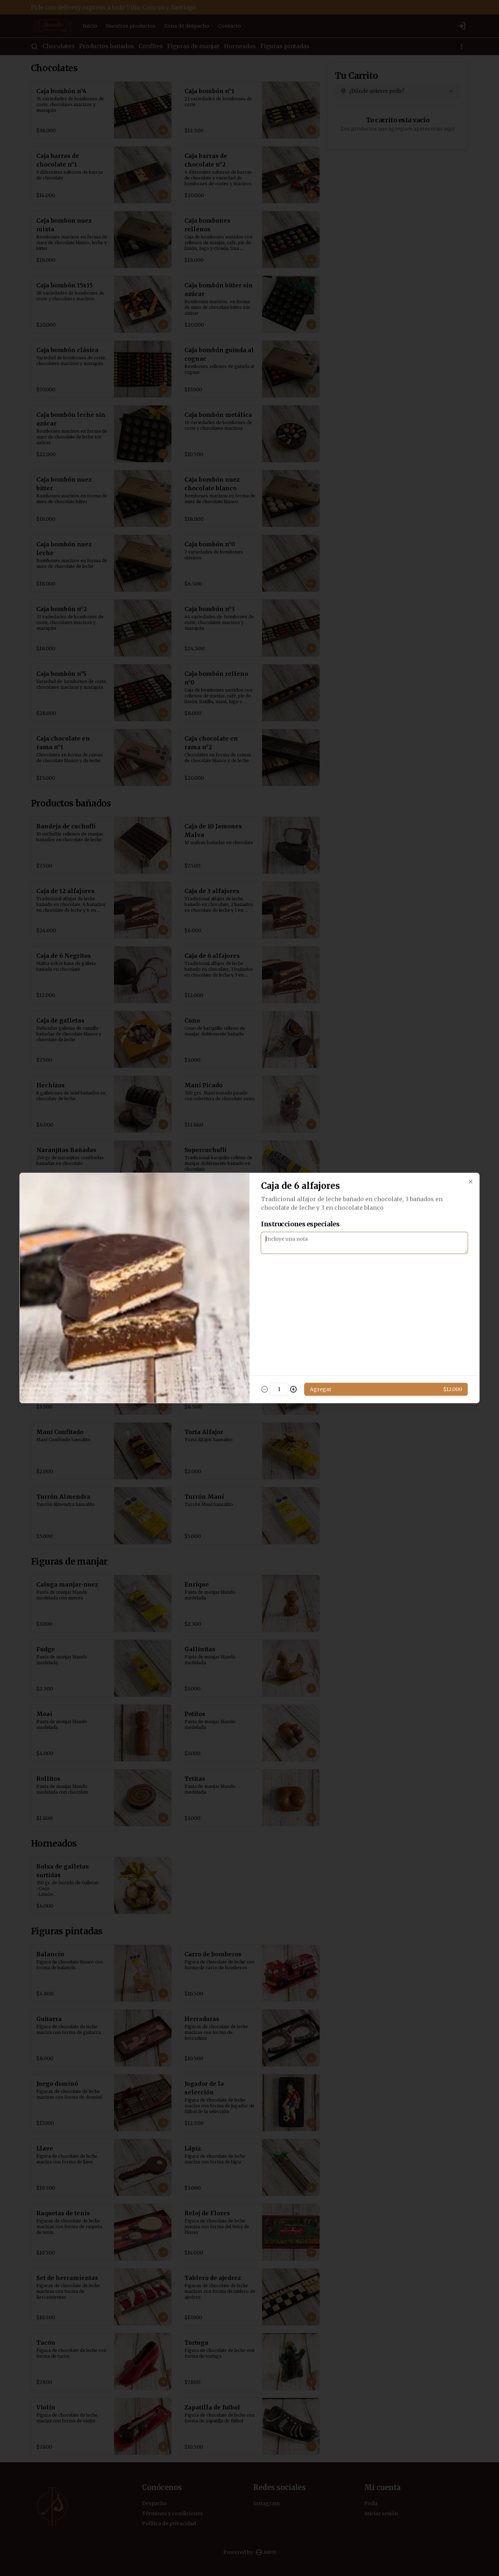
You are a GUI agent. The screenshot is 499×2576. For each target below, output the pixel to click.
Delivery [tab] (208, 1255)
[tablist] (249, 1254)
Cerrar (249, 1340)
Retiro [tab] (290, 1255)
